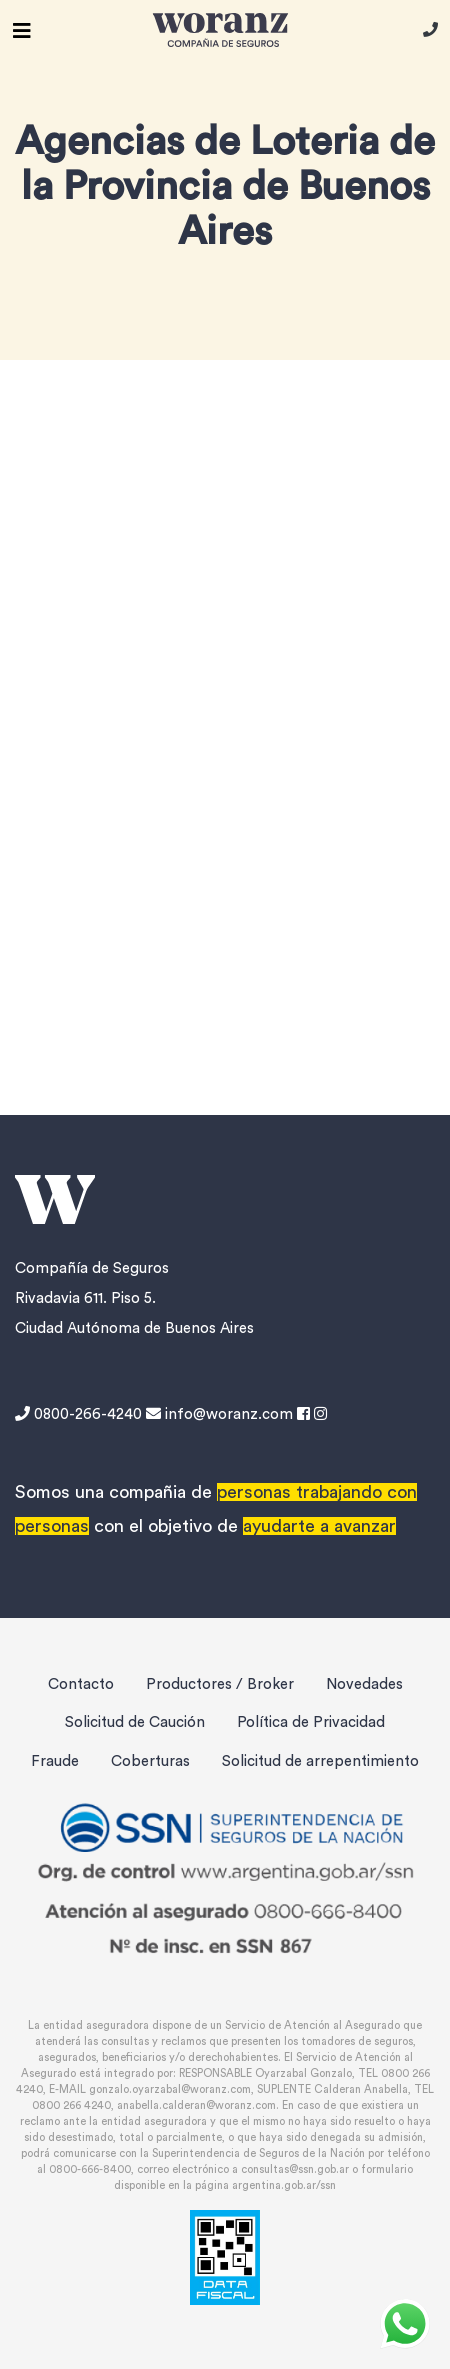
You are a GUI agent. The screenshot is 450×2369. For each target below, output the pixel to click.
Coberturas (150, 1761)
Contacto (81, 1684)
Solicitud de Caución (135, 1722)
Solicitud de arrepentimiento (320, 1761)
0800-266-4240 (80, 1414)
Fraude (55, 1761)
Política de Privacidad (311, 1722)
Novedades (364, 1684)
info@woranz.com (219, 1414)
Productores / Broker (220, 1684)
